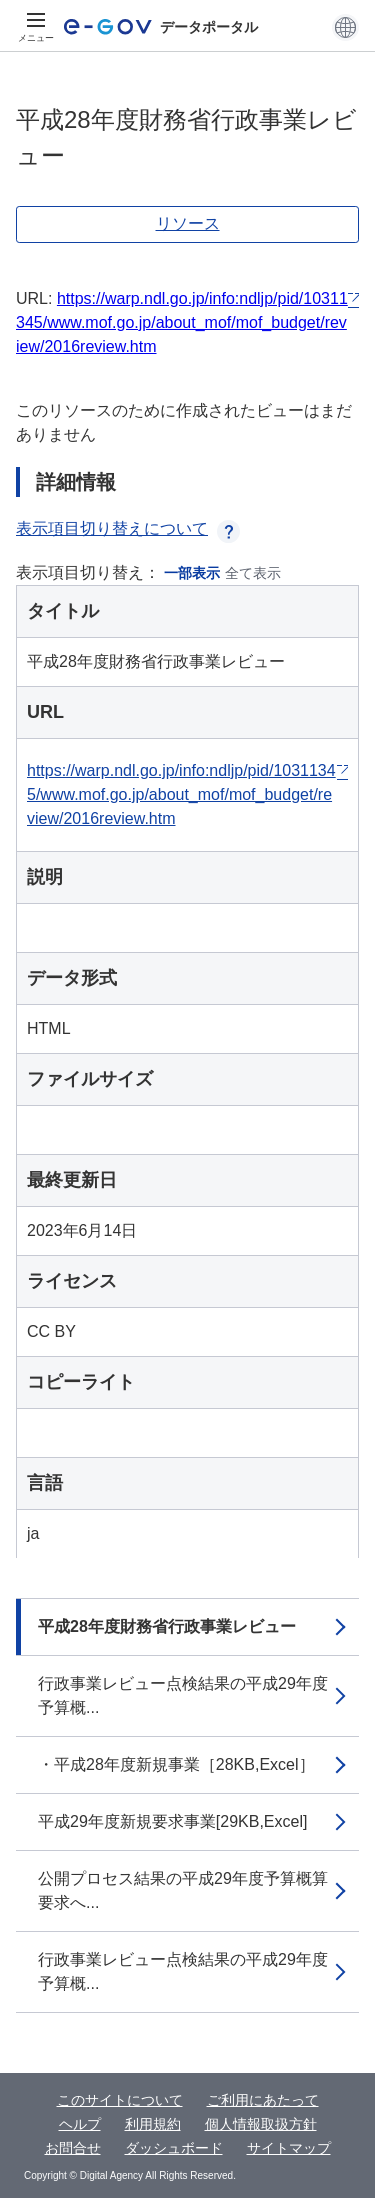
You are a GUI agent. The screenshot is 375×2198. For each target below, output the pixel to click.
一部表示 (192, 573)
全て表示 (253, 573)
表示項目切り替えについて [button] (128, 528)
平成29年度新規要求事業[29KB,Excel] (172, 1821)
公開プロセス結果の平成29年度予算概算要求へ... (183, 1890)
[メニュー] (36, 27)
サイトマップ (289, 2148)
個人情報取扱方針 (261, 2124)
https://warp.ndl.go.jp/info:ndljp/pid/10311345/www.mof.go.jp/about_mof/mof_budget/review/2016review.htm (182, 322)
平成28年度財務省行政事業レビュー (167, 1626)
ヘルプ (80, 2124)
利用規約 (153, 2124)
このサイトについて (120, 2100)
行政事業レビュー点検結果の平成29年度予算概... (183, 1695)
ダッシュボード (174, 2148)
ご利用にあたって (263, 2100)
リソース (188, 223)
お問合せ (73, 2148)
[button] (345, 27)
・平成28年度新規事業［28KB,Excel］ (176, 1764)
